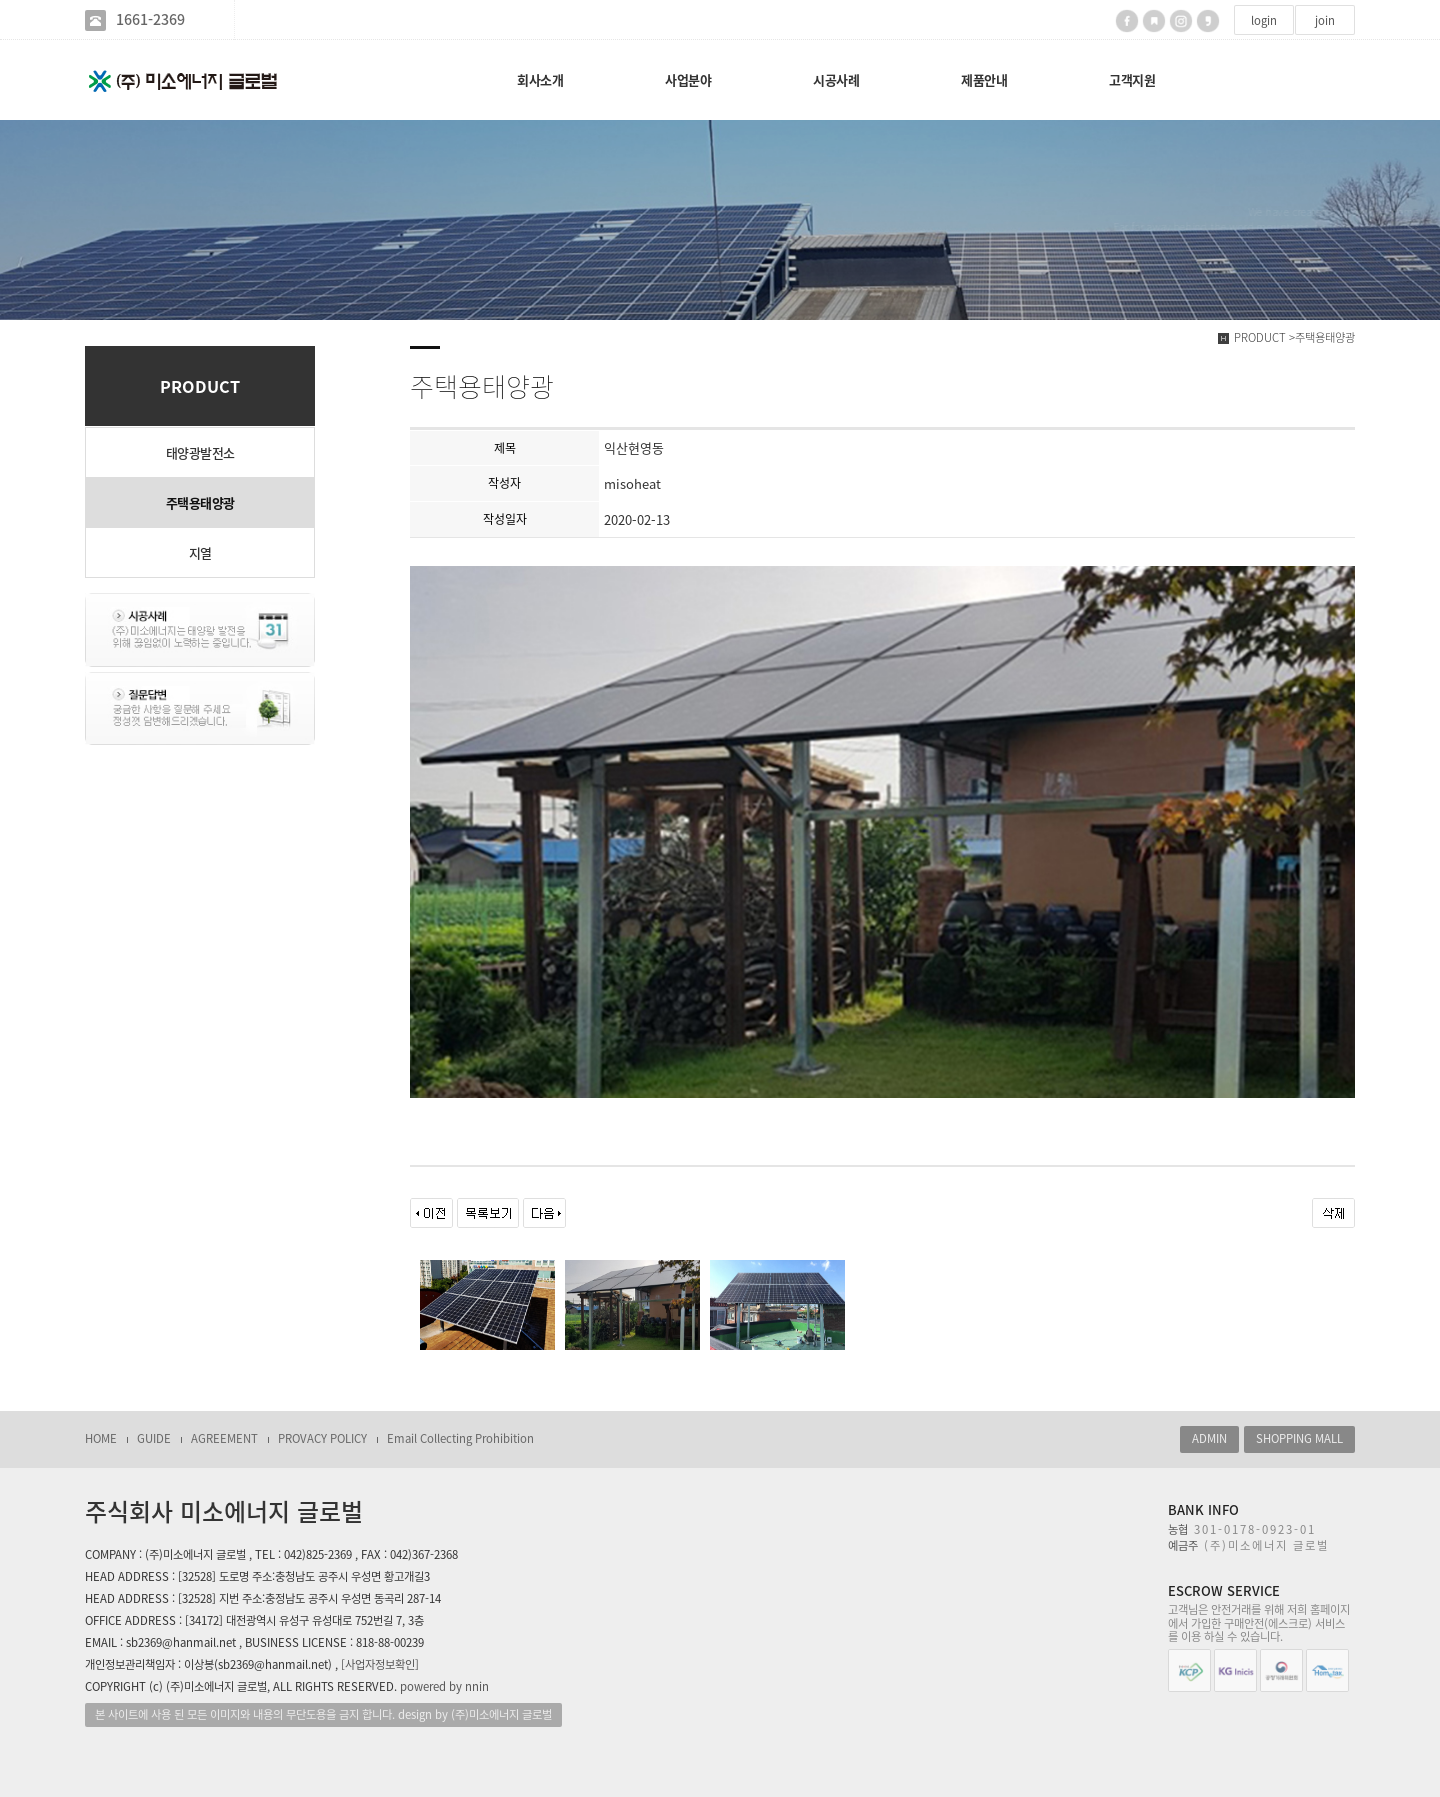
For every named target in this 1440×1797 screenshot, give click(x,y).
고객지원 (1132, 79)
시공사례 (836, 79)
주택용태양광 (200, 502)
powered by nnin (444, 1686)
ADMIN (1209, 1438)
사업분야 (688, 79)
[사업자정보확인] (380, 1664)
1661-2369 (150, 19)
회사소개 (540, 79)
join (1325, 20)
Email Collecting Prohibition (460, 1438)
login (1264, 20)
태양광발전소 (200, 452)
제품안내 (984, 79)
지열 (200, 552)
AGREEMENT (224, 1438)
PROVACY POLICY (322, 1438)
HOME (101, 1438)
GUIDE (154, 1438)
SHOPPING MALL (1299, 1438)
